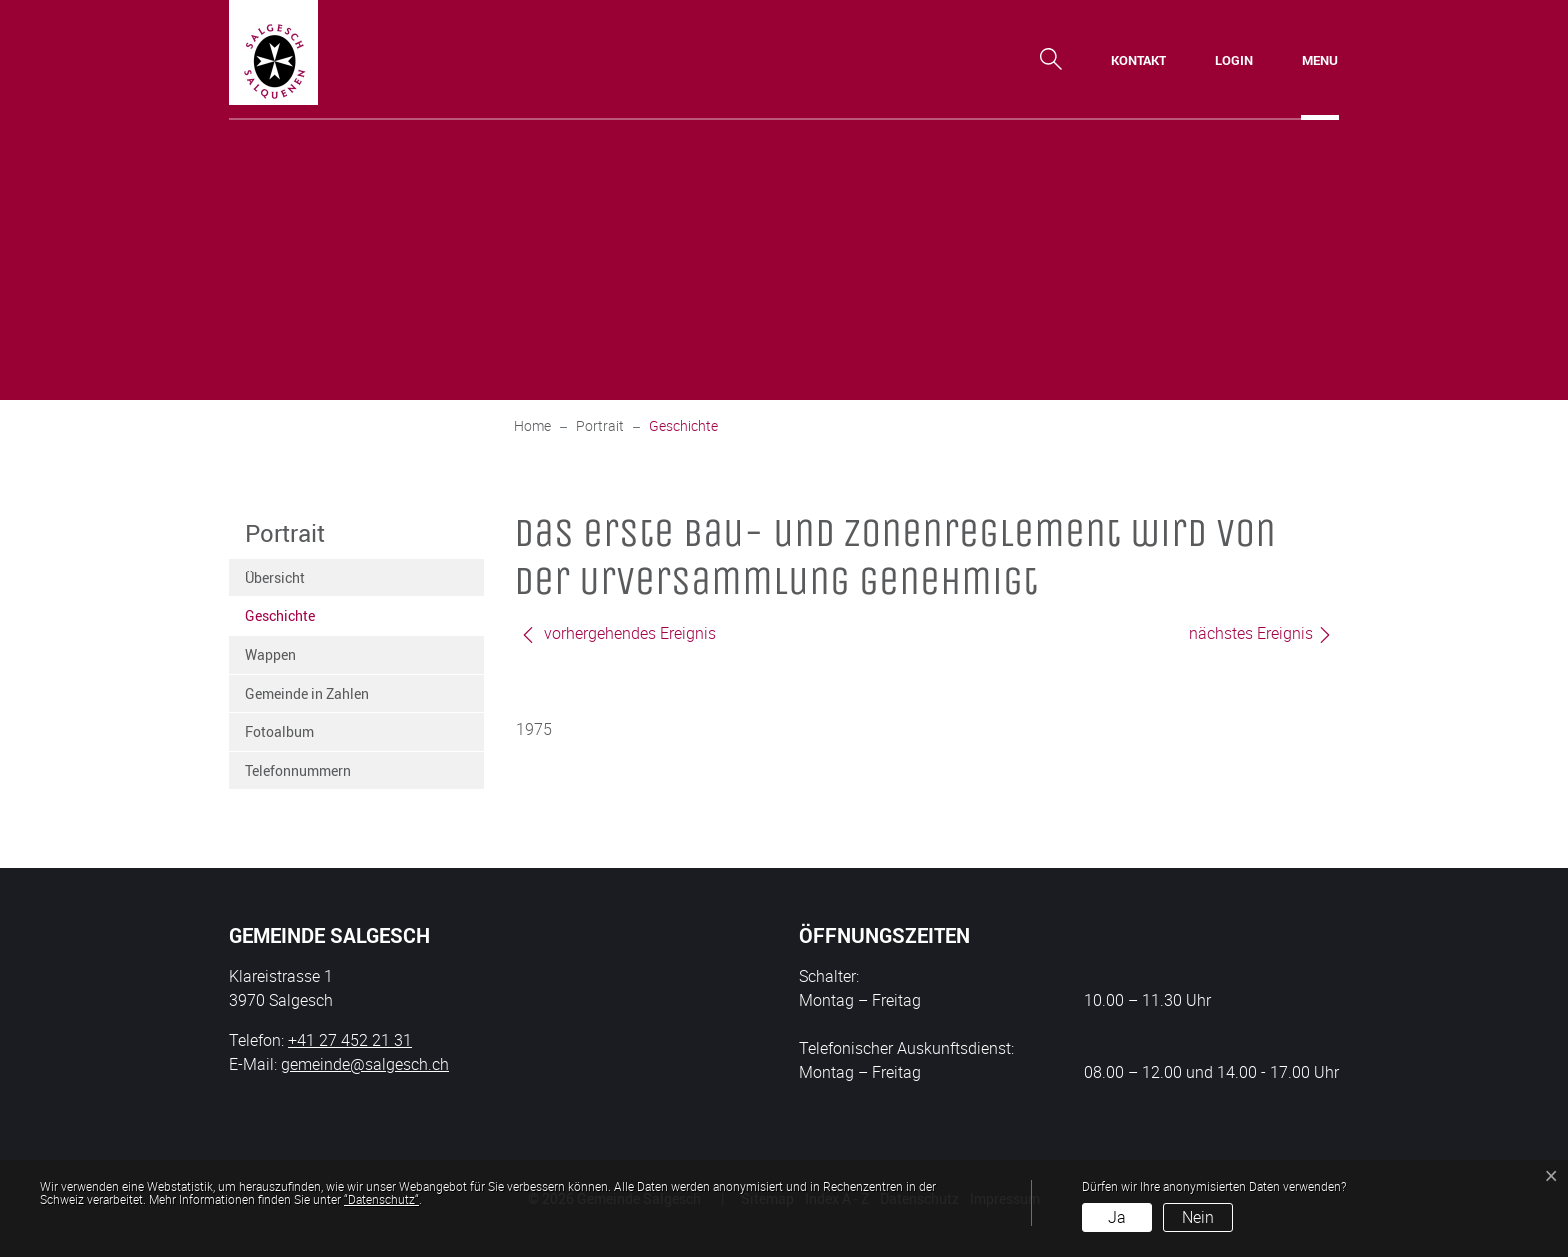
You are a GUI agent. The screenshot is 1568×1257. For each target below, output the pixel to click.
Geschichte (294, 620)
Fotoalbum (279, 731)
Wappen (270, 654)
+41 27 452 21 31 (350, 1040)
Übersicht (275, 577)
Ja (1117, 1217)
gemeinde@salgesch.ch (365, 1064)
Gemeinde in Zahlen (307, 693)
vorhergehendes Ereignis (618, 633)
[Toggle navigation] (1320, 60)
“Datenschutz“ (381, 1199)
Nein (1198, 1217)
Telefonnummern (298, 770)
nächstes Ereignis (1261, 633)
